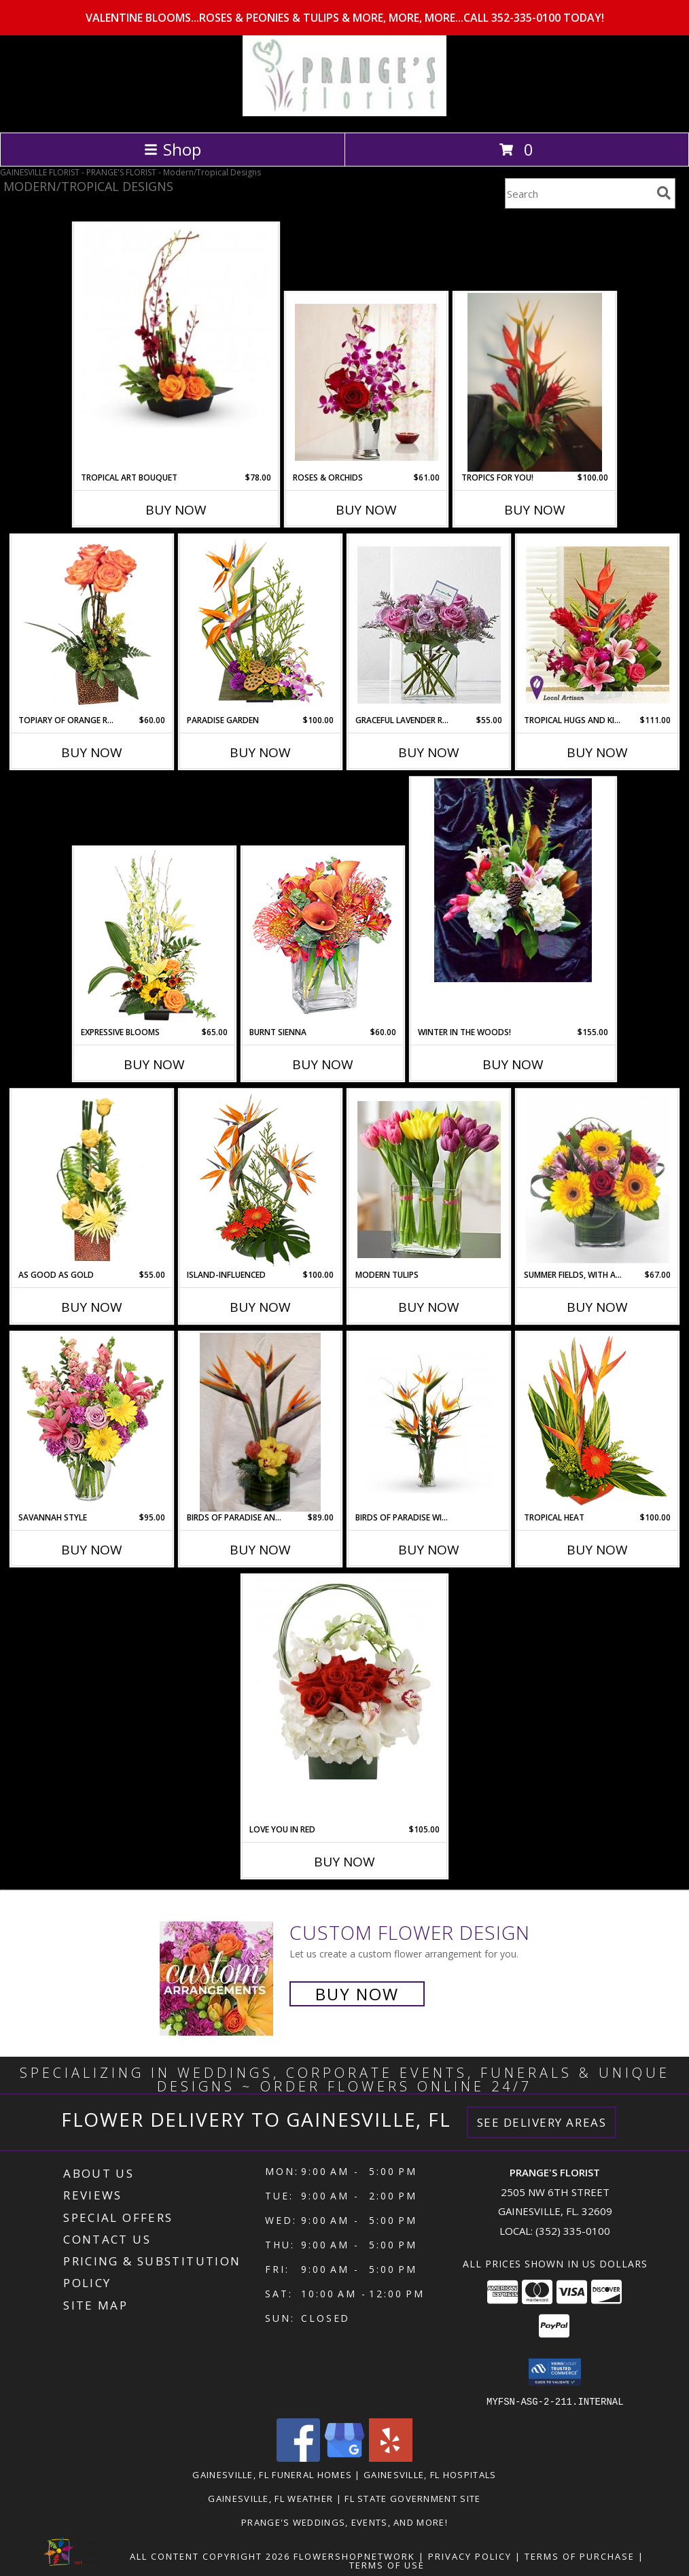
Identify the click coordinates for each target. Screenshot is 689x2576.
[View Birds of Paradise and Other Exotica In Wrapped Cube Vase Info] (260, 1422)
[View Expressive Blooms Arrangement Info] (154, 937)
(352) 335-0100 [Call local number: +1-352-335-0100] (572, 2231)
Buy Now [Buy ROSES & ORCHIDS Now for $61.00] (366, 510)
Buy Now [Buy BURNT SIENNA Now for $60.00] (322, 1064)
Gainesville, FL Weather (270, 2498)
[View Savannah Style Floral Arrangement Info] (92, 1423)
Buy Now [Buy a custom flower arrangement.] (357, 1994)
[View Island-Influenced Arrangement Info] (260, 1180)
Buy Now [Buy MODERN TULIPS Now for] (428, 1307)
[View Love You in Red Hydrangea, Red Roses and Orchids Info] (344, 1677)
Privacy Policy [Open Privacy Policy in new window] (470, 2555)
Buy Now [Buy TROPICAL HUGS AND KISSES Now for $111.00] (597, 752)
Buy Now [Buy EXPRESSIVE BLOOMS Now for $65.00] (154, 1064)
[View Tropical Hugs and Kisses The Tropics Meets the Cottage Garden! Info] (597, 624)
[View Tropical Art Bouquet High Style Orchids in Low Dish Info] (176, 326)
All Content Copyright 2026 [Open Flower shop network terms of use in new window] (210, 2555)
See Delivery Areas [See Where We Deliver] (542, 2122)
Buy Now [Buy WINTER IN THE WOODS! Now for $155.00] (513, 1064)
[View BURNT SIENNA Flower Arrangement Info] (323, 937)
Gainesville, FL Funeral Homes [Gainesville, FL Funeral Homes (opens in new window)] (272, 2474)
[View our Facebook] (298, 2457)
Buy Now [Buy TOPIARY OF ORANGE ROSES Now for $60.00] (91, 752)
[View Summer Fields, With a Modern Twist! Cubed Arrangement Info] (597, 1180)
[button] (555, 2372)
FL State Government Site (412, 2498)
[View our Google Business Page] (344, 2457)
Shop (172, 149)
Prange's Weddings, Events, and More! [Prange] (344, 2522)
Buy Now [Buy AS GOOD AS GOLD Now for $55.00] (91, 1307)
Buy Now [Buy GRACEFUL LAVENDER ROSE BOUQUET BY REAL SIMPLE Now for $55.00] (428, 752)
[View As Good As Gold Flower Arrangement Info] (92, 1180)
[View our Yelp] (390, 2457)
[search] (664, 193)
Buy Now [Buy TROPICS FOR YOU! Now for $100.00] (534, 510)
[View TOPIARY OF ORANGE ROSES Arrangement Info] (92, 625)
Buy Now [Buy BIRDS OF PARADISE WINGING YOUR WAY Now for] (428, 1550)
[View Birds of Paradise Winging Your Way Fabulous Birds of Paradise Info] (428, 1422)
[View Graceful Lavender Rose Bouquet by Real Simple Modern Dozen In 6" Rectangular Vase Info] (429, 624)
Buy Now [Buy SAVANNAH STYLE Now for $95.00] (91, 1550)
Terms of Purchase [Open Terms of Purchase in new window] (580, 2555)
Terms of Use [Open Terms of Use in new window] (387, 2564)
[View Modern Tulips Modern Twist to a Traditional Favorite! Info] (429, 1179)
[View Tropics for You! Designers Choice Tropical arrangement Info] (534, 382)
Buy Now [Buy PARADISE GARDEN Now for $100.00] (260, 752)
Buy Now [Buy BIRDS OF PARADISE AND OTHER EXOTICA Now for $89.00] (260, 1550)
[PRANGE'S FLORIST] (344, 112)
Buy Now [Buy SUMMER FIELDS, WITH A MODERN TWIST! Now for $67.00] (597, 1307)
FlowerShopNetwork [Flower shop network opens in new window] (354, 2555)
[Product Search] (578, 193)
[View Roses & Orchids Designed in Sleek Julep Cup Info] (366, 382)
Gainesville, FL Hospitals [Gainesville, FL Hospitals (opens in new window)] (430, 2474)
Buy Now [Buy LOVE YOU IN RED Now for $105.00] (344, 1861)
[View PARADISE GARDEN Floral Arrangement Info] (260, 625)
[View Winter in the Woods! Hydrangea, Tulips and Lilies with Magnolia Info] (513, 880)
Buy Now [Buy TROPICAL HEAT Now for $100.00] (597, 1550)
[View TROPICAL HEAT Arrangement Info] (597, 1423)
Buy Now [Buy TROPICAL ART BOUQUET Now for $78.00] (176, 510)
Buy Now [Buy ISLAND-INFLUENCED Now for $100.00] (260, 1307)
